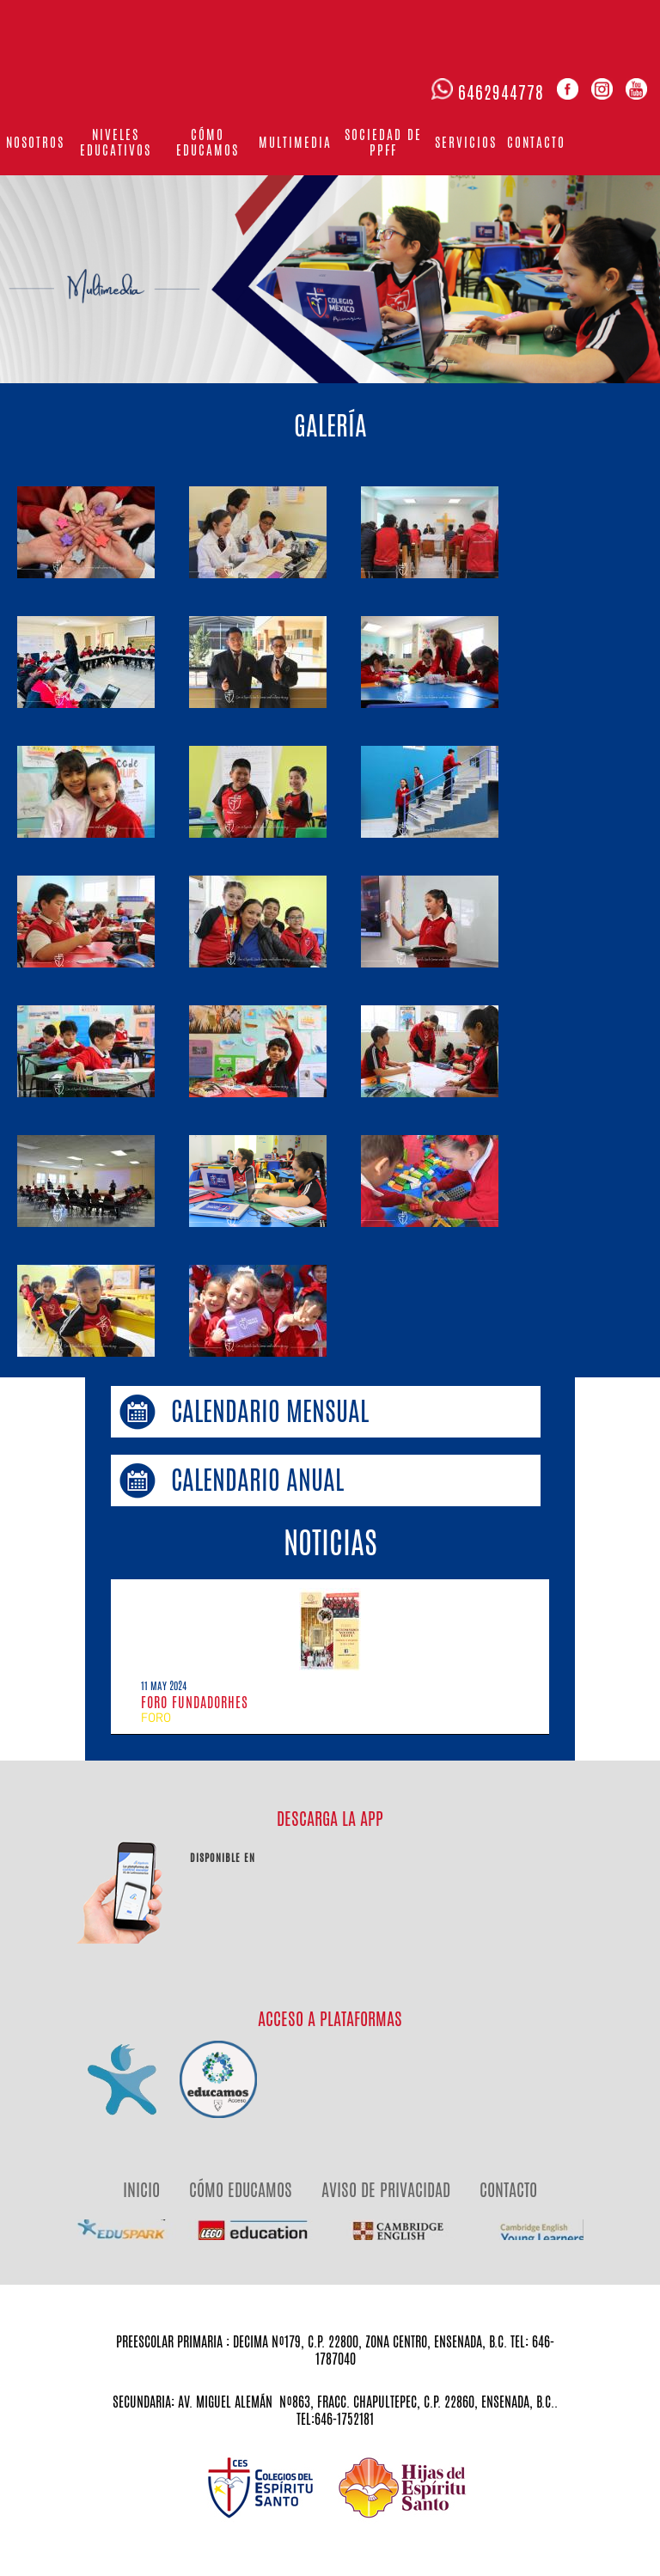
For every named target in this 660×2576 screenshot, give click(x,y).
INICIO (141, 2189)
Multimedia (295, 142)
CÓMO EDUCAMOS (240, 2189)
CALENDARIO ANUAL (257, 1480)
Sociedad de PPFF (383, 142)
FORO (156, 1718)
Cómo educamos (207, 142)
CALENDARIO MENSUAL (270, 1411)
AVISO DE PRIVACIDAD (385, 2189)
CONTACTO (508, 2189)
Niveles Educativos (115, 142)
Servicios (466, 142)
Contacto (536, 142)
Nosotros (35, 142)
